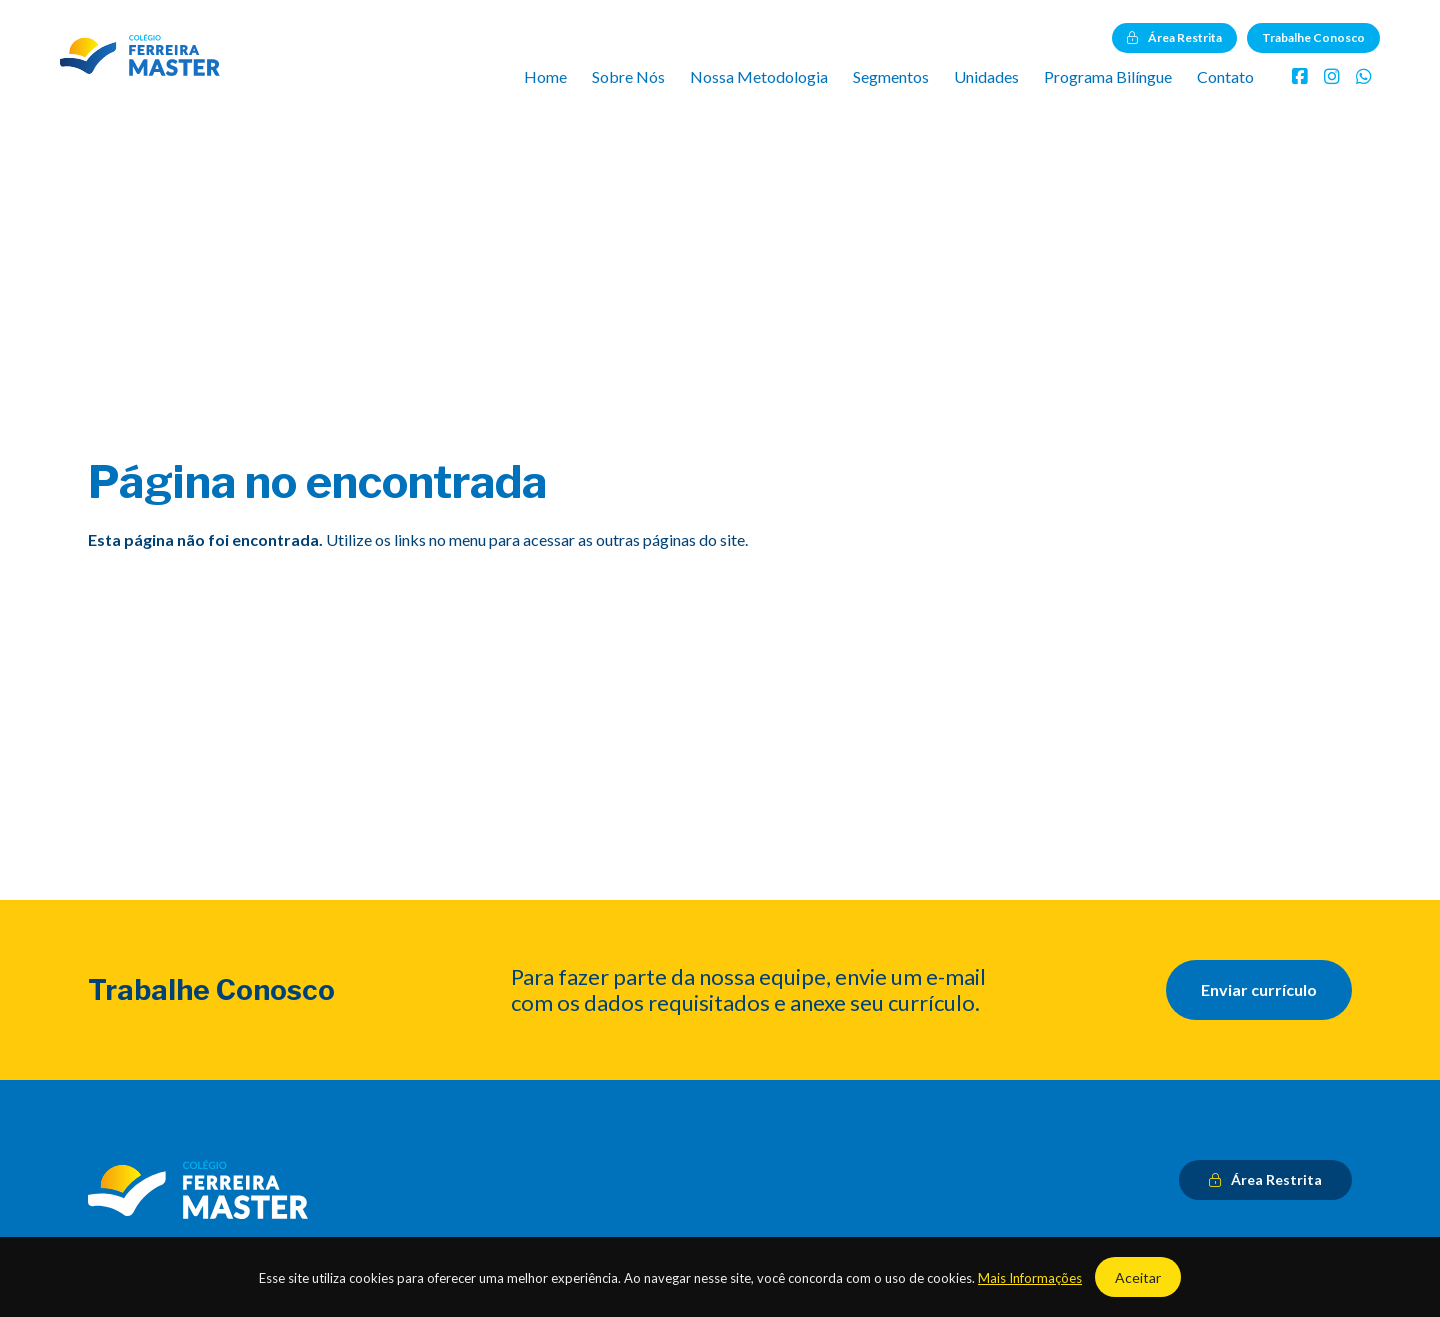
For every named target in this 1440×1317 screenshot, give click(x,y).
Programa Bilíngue (1108, 76)
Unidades (986, 76)
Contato (1225, 76)
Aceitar (1138, 1277)
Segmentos (891, 76)
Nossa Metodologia (759, 76)
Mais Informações (1030, 1278)
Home (545, 76)
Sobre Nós (628, 76)
